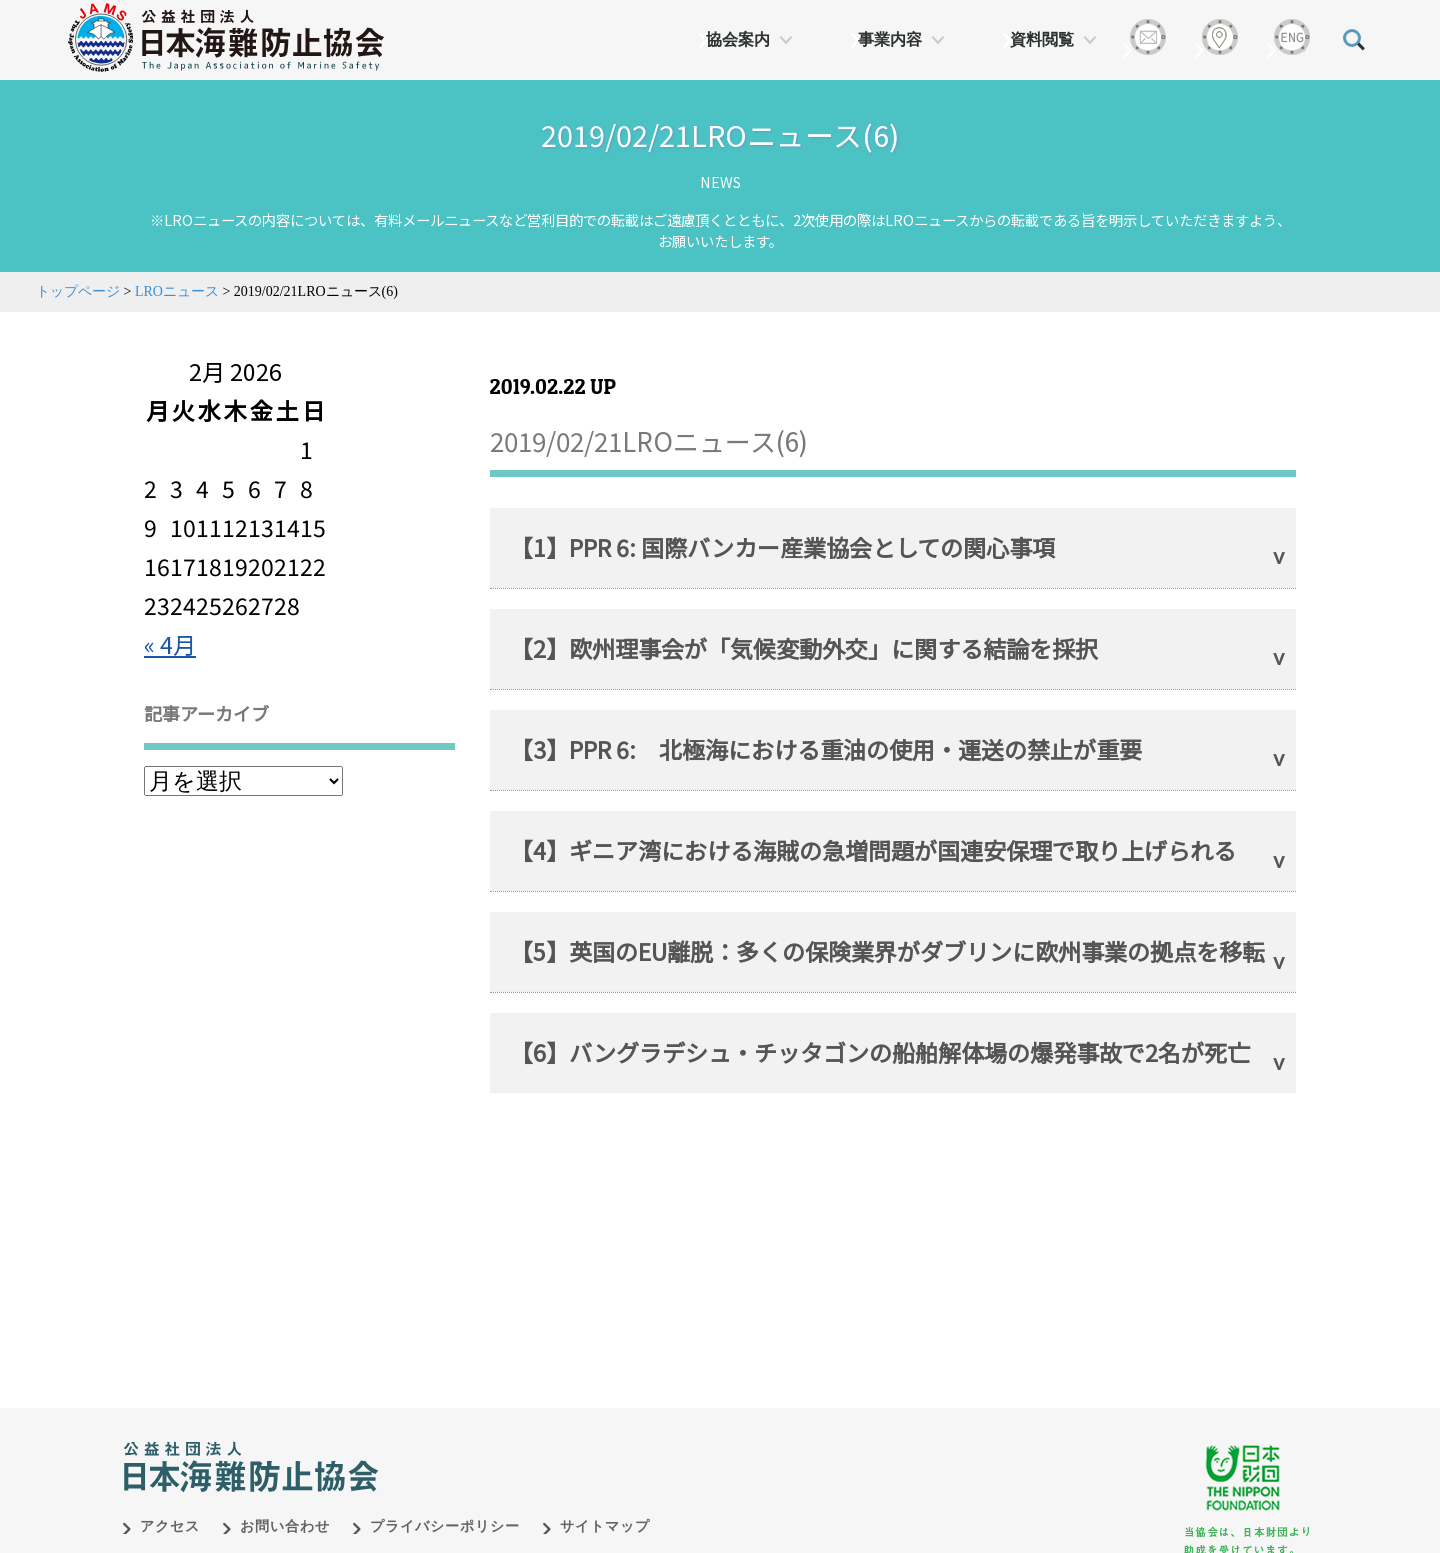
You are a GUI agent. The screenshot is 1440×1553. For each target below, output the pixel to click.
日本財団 (540, 1425)
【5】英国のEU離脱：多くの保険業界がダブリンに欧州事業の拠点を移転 (887, 951)
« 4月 (170, 644)
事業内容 (890, 39)
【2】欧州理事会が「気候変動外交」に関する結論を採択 (804, 648)
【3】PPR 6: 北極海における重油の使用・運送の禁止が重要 (826, 749)
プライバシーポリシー (445, 1505)
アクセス (170, 1505)
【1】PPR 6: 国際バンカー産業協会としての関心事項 (782, 547)
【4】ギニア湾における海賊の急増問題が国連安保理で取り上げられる (873, 850)
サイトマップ (605, 1505)
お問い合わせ (285, 1505)
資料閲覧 (1042, 39)
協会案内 (738, 39)
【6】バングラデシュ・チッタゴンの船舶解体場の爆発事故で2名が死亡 (880, 1052)
